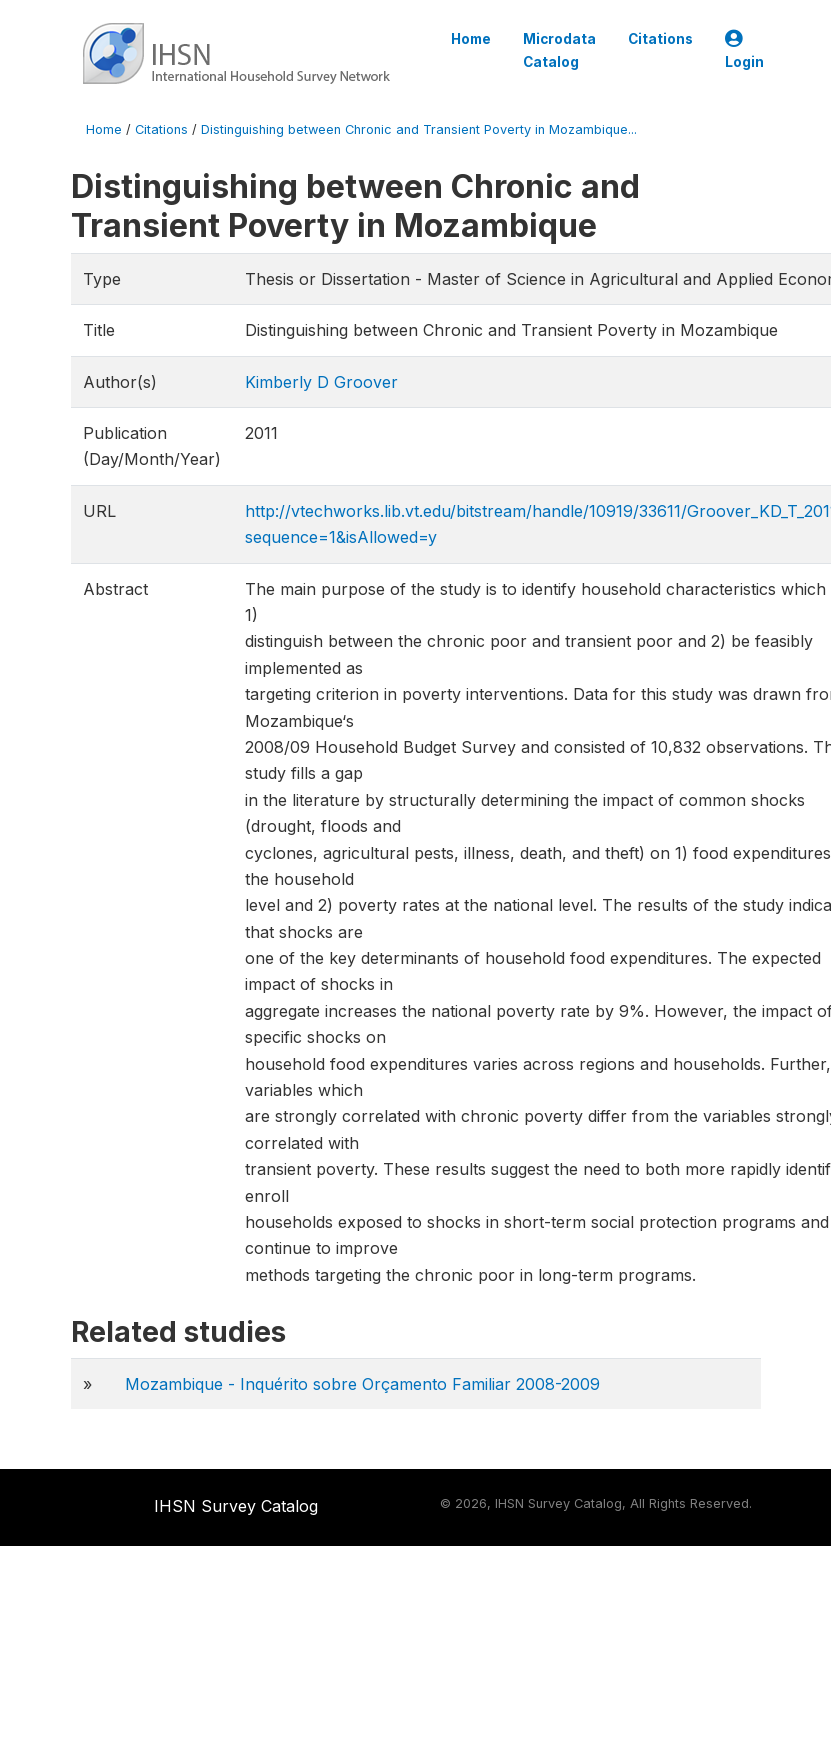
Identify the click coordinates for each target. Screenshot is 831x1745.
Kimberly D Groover (321, 382)
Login (744, 50)
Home (471, 39)
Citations (660, 39)
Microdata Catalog (559, 50)
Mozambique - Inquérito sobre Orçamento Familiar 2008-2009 (362, 1384)
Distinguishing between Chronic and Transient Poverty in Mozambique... (419, 129)
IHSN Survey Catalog (236, 1506)
